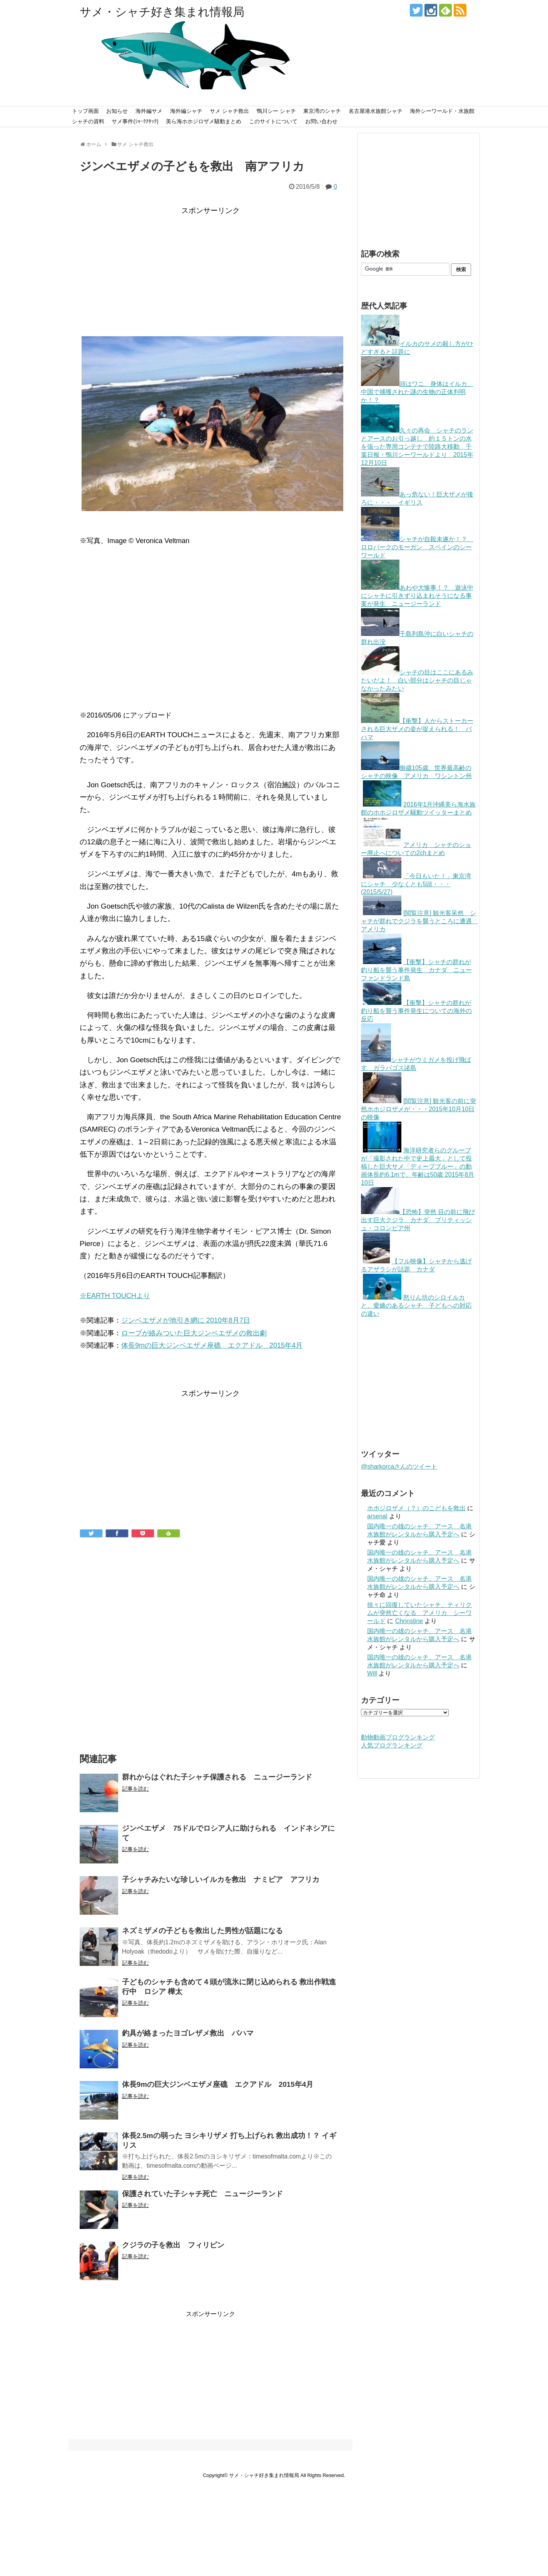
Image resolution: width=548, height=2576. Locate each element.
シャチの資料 (88, 121)
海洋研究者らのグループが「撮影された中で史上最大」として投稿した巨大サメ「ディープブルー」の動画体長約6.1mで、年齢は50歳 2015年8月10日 (417, 1166)
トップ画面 (85, 111)
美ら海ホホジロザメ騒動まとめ (203, 121)
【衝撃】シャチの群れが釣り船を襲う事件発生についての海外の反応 (416, 1011)
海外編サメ (148, 111)
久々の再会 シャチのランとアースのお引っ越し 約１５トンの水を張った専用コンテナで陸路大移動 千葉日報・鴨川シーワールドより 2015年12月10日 (417, 446)
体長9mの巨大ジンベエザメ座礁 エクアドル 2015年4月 (211, 1345)
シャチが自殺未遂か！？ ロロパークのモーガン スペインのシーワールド (417, 547)
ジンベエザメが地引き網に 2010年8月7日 (185, 1320)
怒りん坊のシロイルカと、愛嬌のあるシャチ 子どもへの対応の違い (416, 1305)
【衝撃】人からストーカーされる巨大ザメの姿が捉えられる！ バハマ (417, 729)
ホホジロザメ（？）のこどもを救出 (416, 1508)
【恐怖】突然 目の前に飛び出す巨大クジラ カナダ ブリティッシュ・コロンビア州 (418, 1220)
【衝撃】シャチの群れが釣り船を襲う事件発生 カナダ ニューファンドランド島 (416, 970)
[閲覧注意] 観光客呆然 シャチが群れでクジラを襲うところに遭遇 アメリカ (419, 921)
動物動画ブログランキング (398, 1737)
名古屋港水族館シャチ (376, 111)
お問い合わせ (321, 121)
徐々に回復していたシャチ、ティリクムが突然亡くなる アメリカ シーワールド (419, 1613)
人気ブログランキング (392, 1745)
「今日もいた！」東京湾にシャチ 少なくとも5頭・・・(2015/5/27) (416, 884)
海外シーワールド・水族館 (442, 111)
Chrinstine (409, 1621)
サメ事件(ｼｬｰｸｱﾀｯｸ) (135, 121)
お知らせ (117, 111)
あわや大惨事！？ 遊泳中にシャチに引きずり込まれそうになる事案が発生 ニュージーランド (417, 595)
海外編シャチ (186, 111)
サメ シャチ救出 (229, 111)
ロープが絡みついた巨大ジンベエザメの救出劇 (194, 1333)
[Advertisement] (210, 271)
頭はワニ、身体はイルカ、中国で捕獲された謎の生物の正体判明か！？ (417, 392)
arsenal (377, 1516)
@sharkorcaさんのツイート (399, 1466)
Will (372, 1673)
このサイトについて (273, 121)
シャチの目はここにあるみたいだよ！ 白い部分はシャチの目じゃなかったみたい (417, 680)
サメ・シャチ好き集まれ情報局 (162, 11)
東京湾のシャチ (322, 111)
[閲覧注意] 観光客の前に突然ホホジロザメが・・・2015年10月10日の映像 (418, 1109)
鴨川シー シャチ (276, 111)
